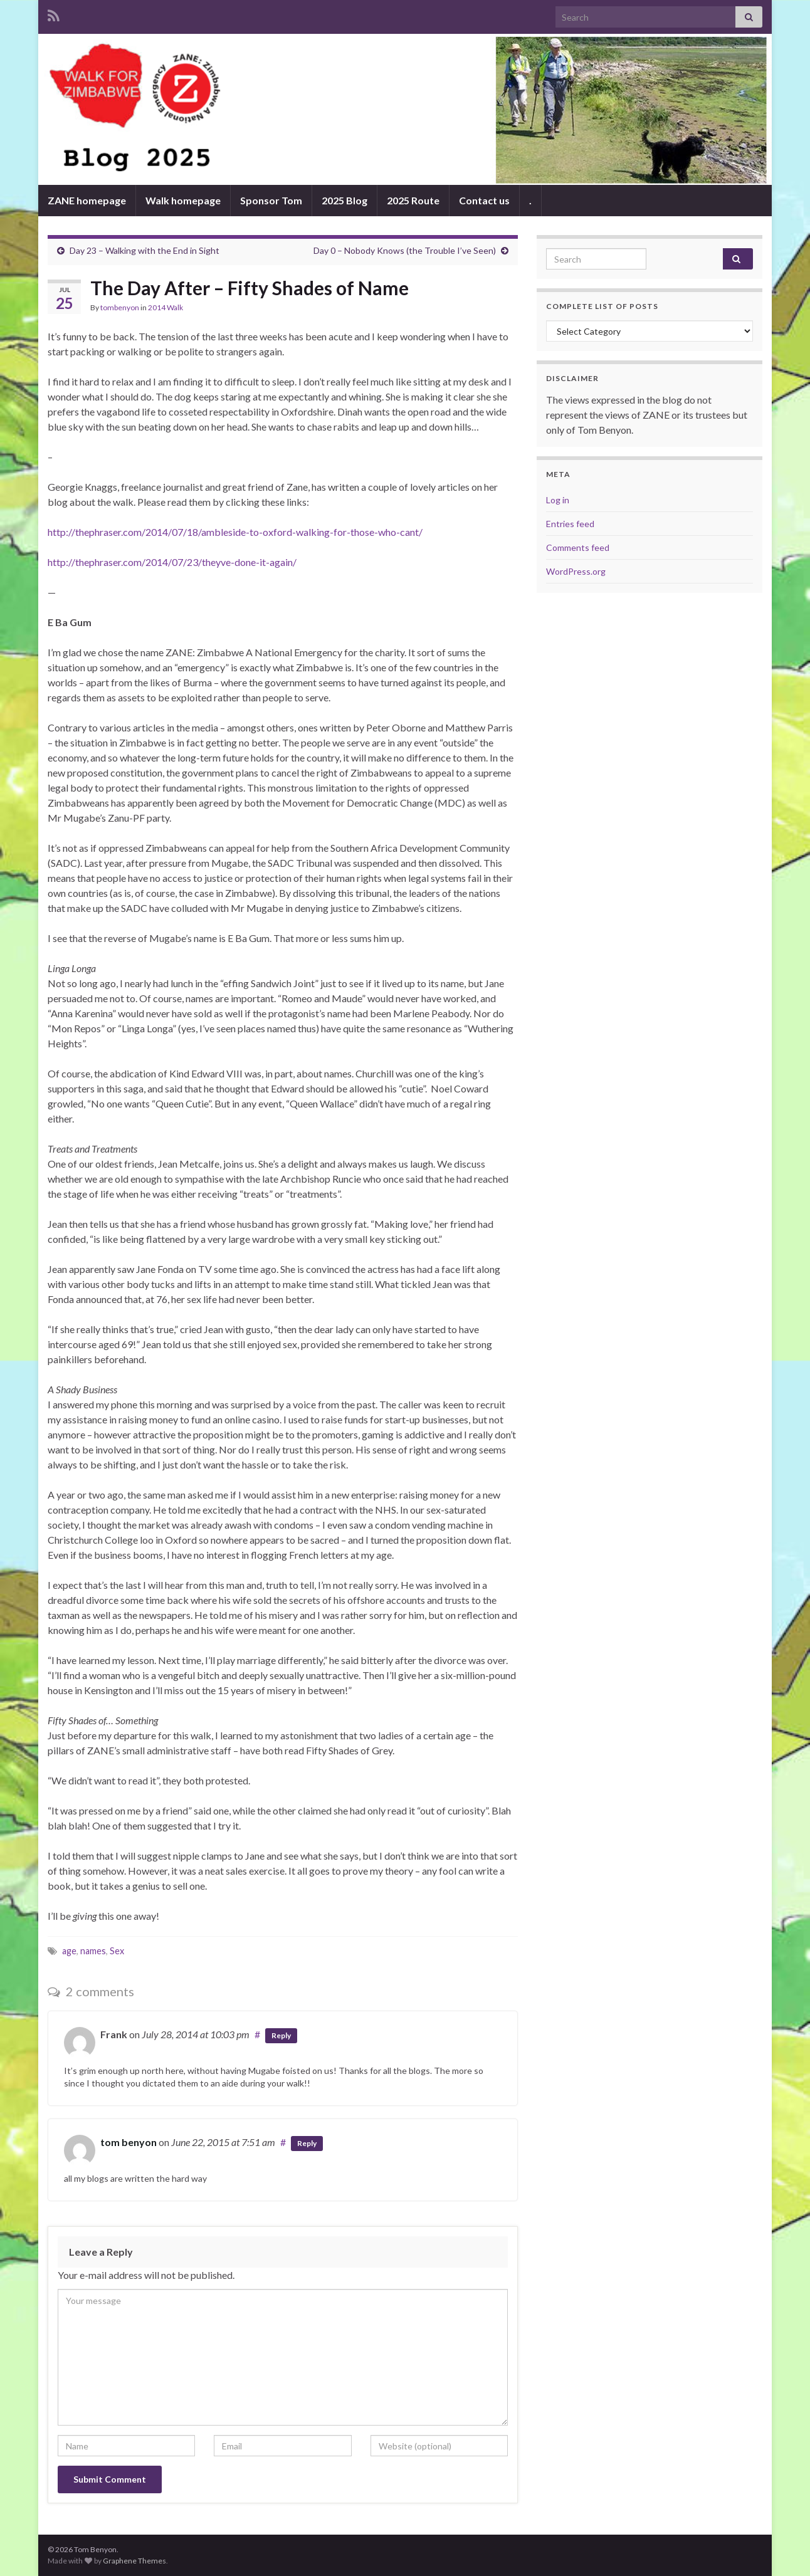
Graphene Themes (134, 2560)
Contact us (484, 200)
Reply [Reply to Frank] (281, 2035)
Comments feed (577, 547)
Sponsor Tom (271, 200)
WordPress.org (576, 571)
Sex (117, 1950)
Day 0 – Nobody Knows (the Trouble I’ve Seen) (404, 250)
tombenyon (119, 307)
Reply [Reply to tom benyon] (307, 2143)
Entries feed (570, 523)
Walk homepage (183, 200)
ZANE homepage (87, 200)
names (93, 1950)
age (69, 1950)
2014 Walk (165, 307)
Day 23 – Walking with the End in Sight (144, 250)
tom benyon (128, 2142)
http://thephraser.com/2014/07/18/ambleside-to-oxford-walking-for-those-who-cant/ (235, 532)
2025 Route (413, 200)
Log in (557, 500)
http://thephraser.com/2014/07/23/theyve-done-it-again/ (172, 562)
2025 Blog (344, 200)
